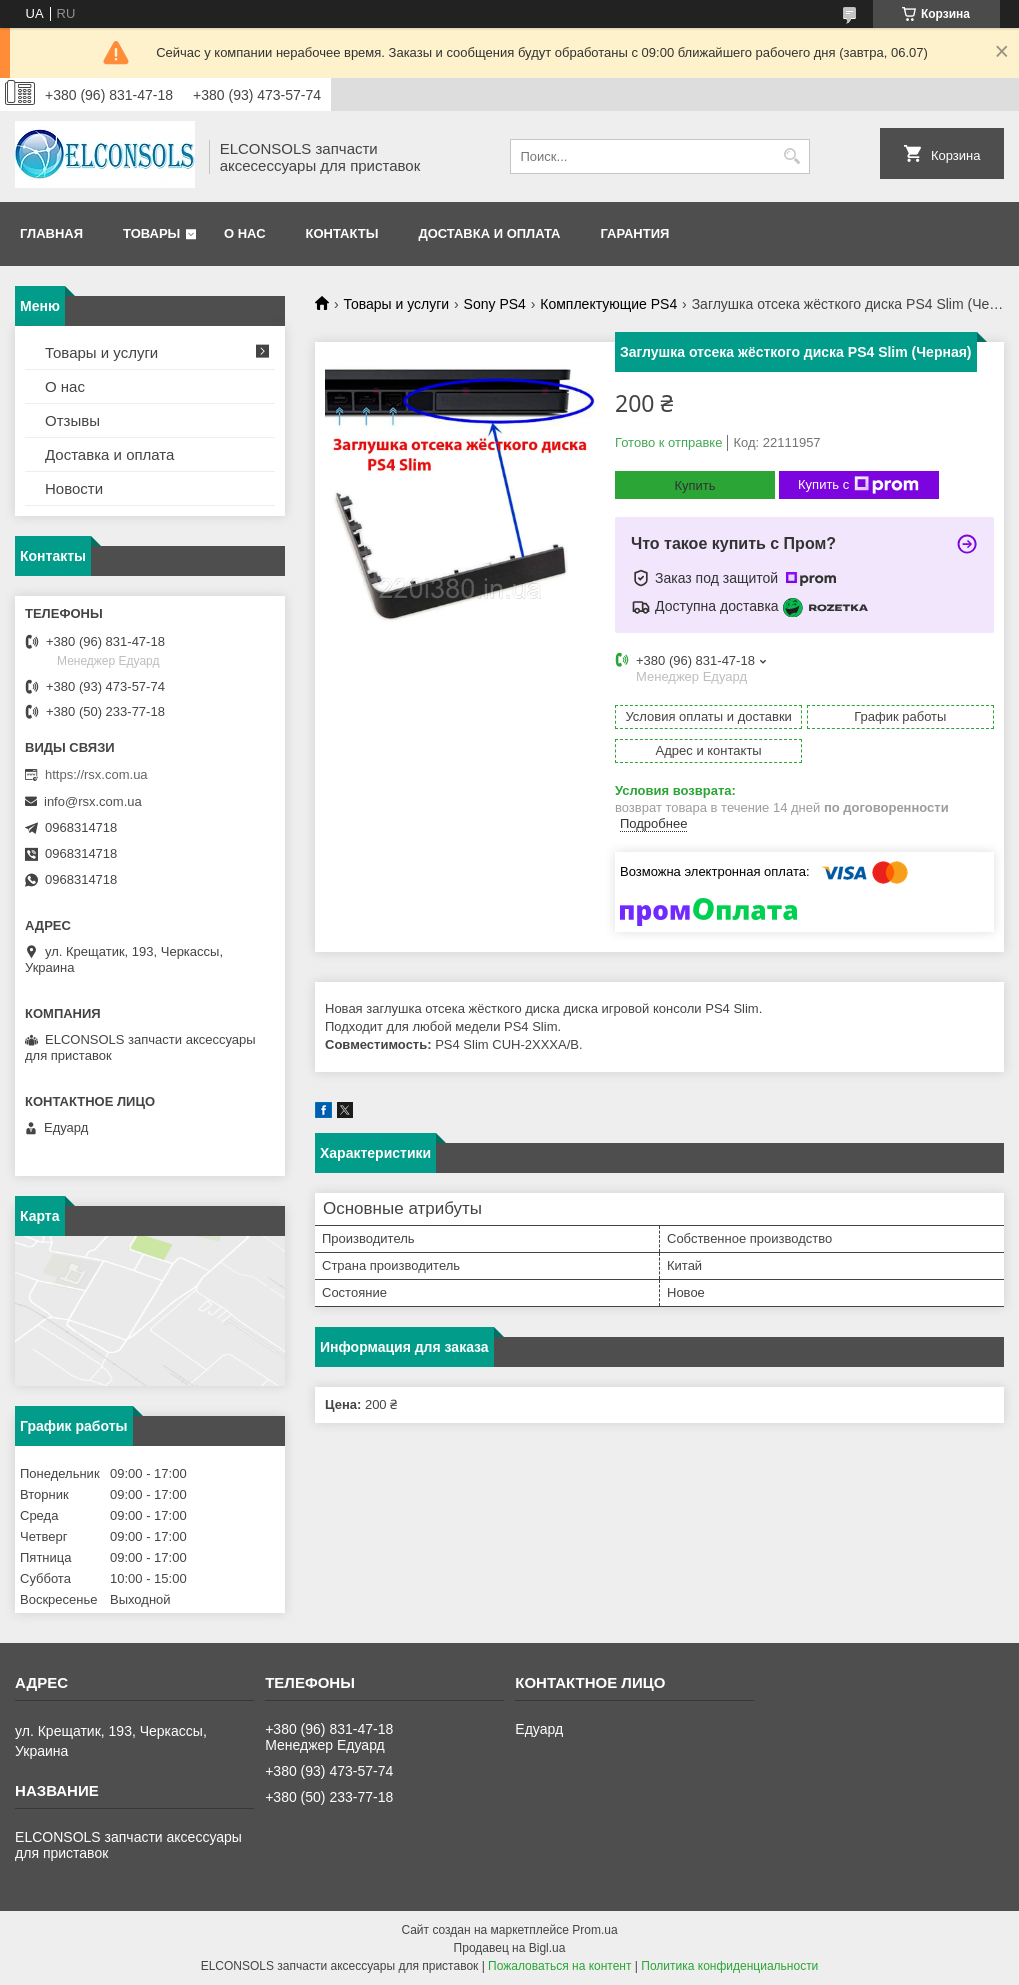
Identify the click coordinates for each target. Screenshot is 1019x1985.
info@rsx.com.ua (93, 801)
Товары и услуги (396, 304)
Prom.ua (594, 1930)
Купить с (858, 485)
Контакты (342, 233)
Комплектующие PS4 (608, 304)
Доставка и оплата (489, 233)
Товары (151, 233)
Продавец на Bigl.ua (510, 1948)
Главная (51, 233)
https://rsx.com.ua (96, 774)
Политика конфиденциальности (729, 1966)
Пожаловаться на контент (559, 1966)
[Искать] (792, 156)
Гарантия (634, 233)
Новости (74, 488)
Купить (694, 485)
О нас (245, 233)
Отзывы (72, 420)
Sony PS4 (495, 304)
